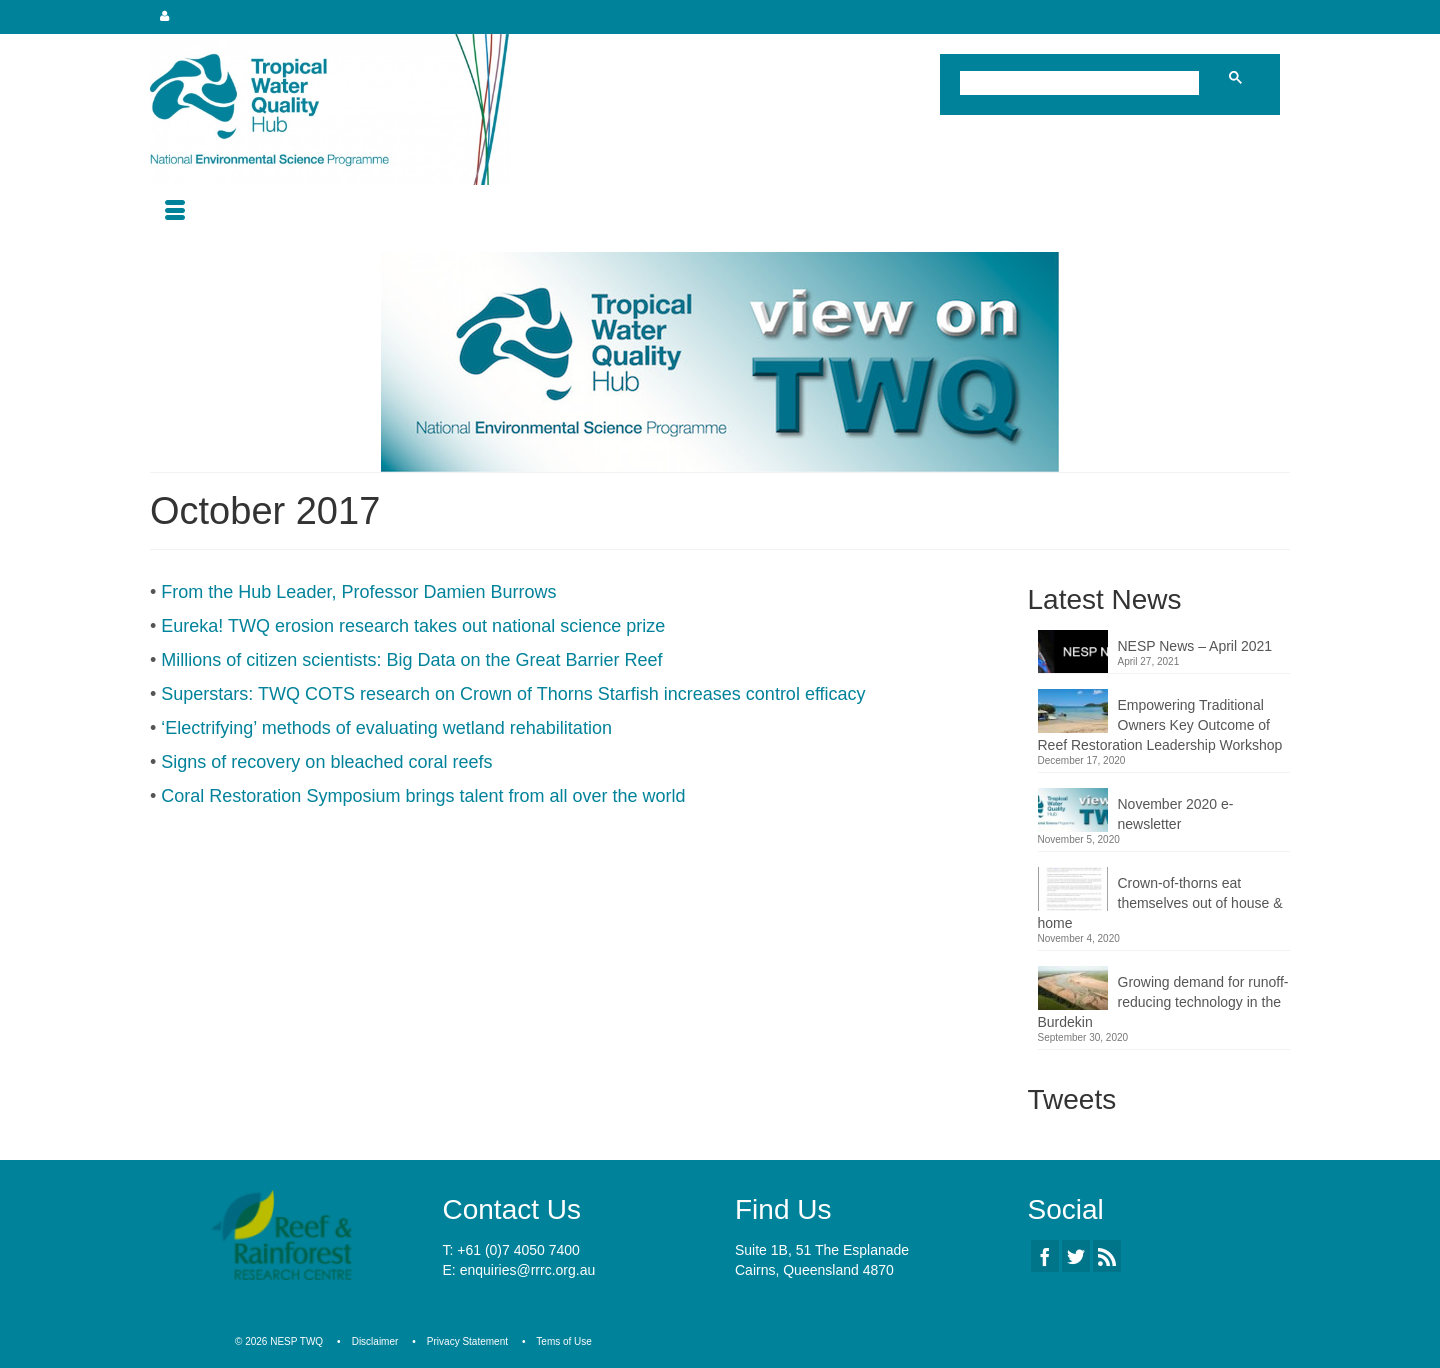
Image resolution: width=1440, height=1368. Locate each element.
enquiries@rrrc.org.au (528, 1270)
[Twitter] (1076, 1255)
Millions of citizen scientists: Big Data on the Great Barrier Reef (411, 660)
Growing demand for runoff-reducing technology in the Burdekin (1163, 1002)
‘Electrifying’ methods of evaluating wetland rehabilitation (386, 728)
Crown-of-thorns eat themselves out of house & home (1160, 903)
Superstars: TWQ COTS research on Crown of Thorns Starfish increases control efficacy (513, 694)
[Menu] (175, 212)
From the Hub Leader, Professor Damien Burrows (358, 592)
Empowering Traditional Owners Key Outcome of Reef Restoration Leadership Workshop (1160, 725)
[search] (1083, 85)
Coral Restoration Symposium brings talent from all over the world (423, 796)
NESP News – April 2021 (1195, 646)
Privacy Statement (467, 1341)
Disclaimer (375, 1341)
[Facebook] (1045, 1255)
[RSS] (1107, 1255)
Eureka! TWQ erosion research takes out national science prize (413, 626)
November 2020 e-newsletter (1176, 814)
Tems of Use (564, 1341)
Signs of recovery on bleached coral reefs (326, 762)
